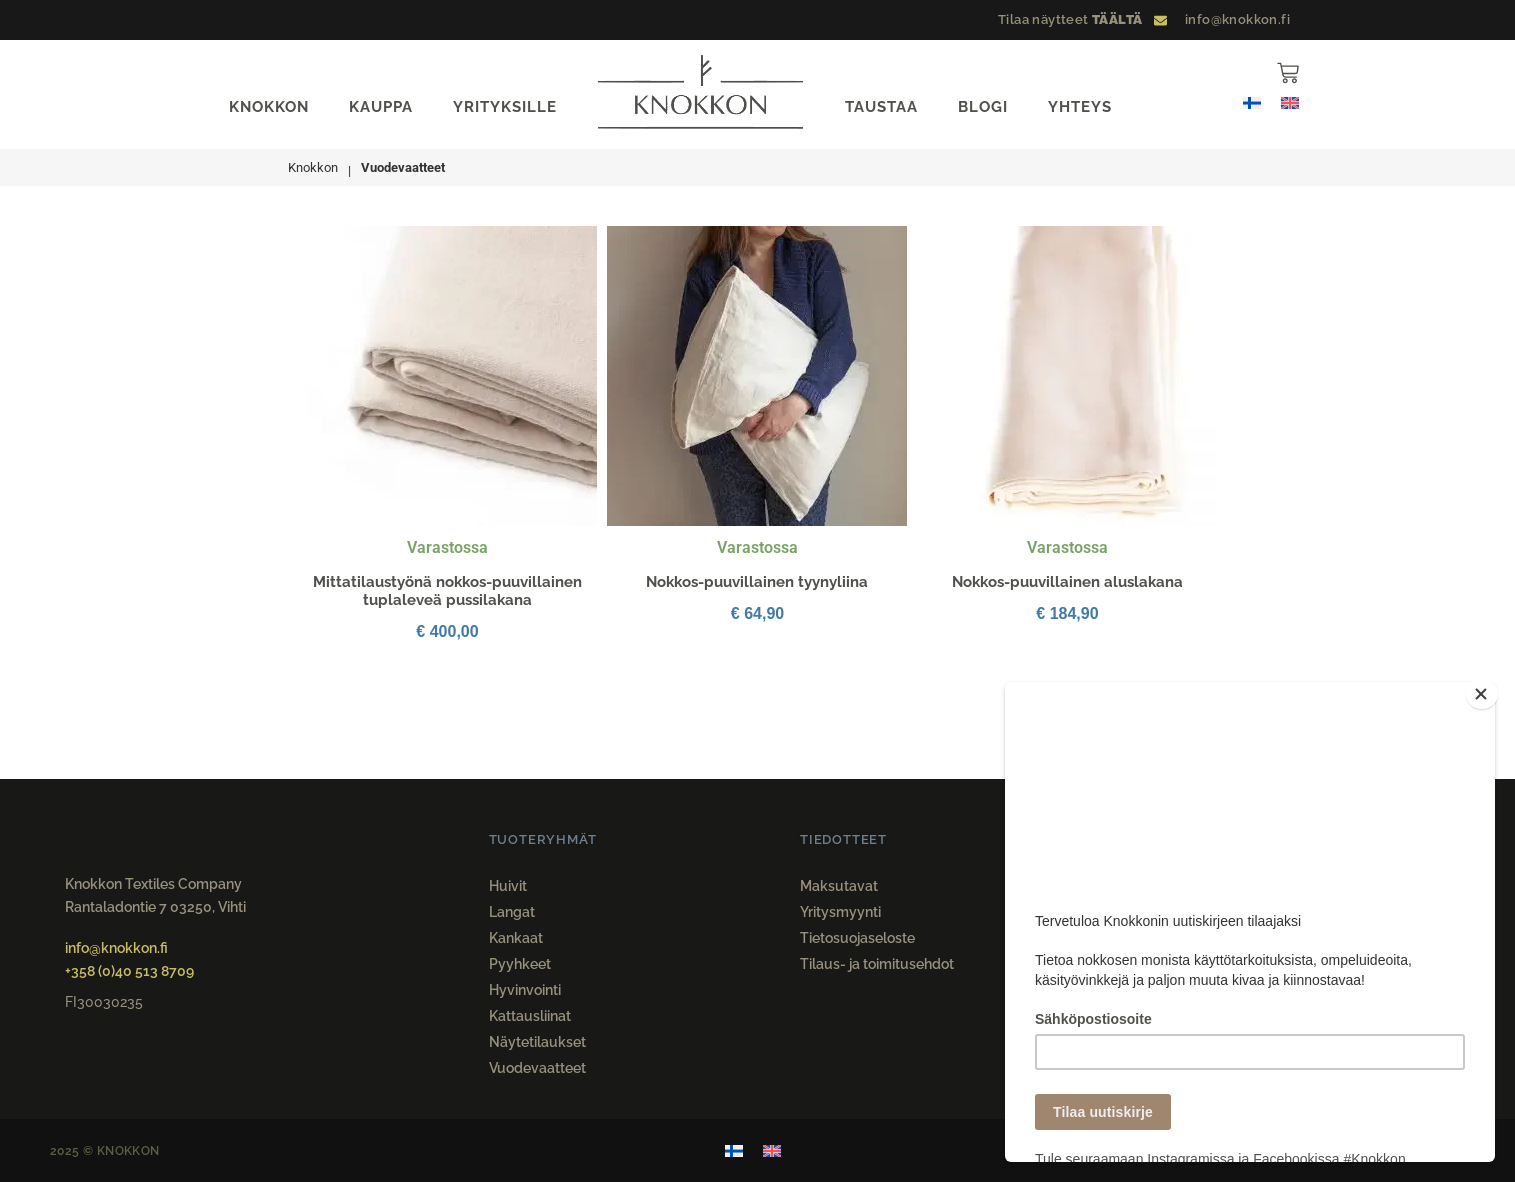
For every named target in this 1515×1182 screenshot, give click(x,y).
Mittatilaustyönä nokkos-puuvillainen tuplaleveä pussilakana (447, 591)
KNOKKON (269, 107)
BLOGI (983, 107)
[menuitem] (1252, 102)
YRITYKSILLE (505, 107)
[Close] (1489, 687)
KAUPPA (381, 107)
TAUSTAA (881, 107)
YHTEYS (1080, 107)
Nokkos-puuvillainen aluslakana (1067, 582)
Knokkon (313, 167)
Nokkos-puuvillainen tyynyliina (757, 582)
